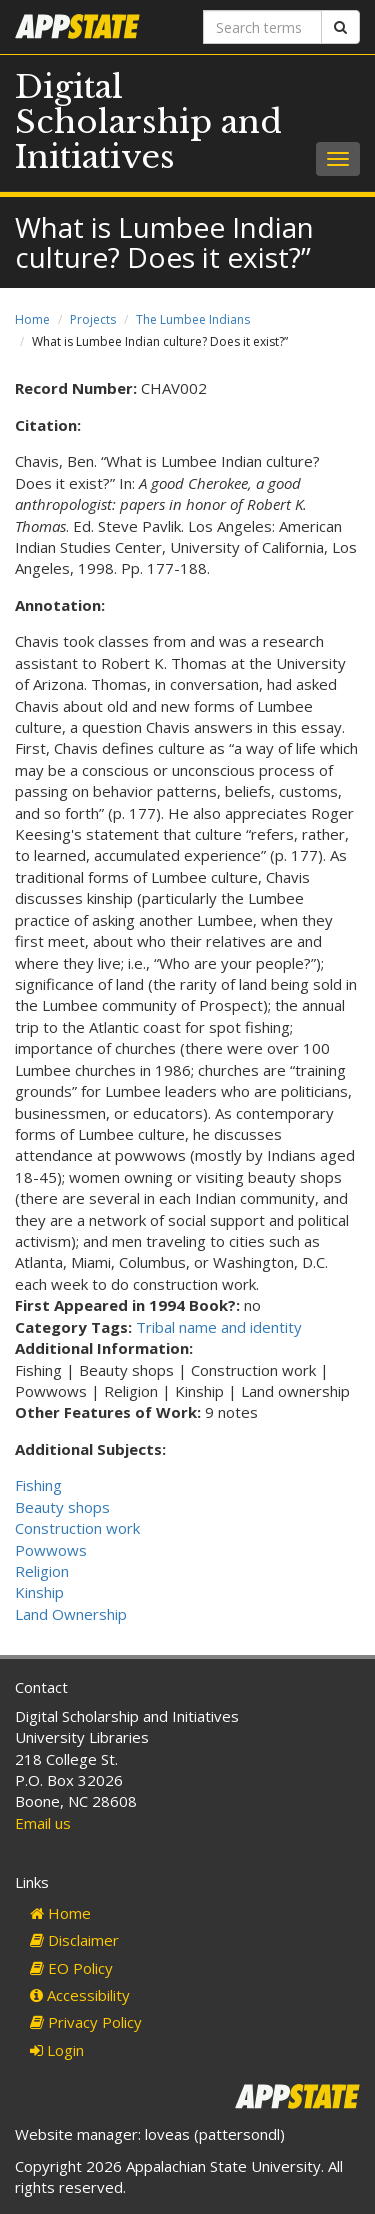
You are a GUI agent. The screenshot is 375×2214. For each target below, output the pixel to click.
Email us (43, 1823)
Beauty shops (62, 1507)
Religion (42, 1571)
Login (57, 2050)
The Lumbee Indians (193, 319)
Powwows (51, 1550)
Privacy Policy (86, 2022)
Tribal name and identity (219, 1327)
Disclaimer (74, 1940)
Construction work (77, 1528)
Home (32, 319)
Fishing (38, 1485)
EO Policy (71, 1968)
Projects (93, 319)
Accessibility (80, 1995)
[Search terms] (263, 27)
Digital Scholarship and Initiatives (148, 122)
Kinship (39, 1592)
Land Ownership (71, 1614)
